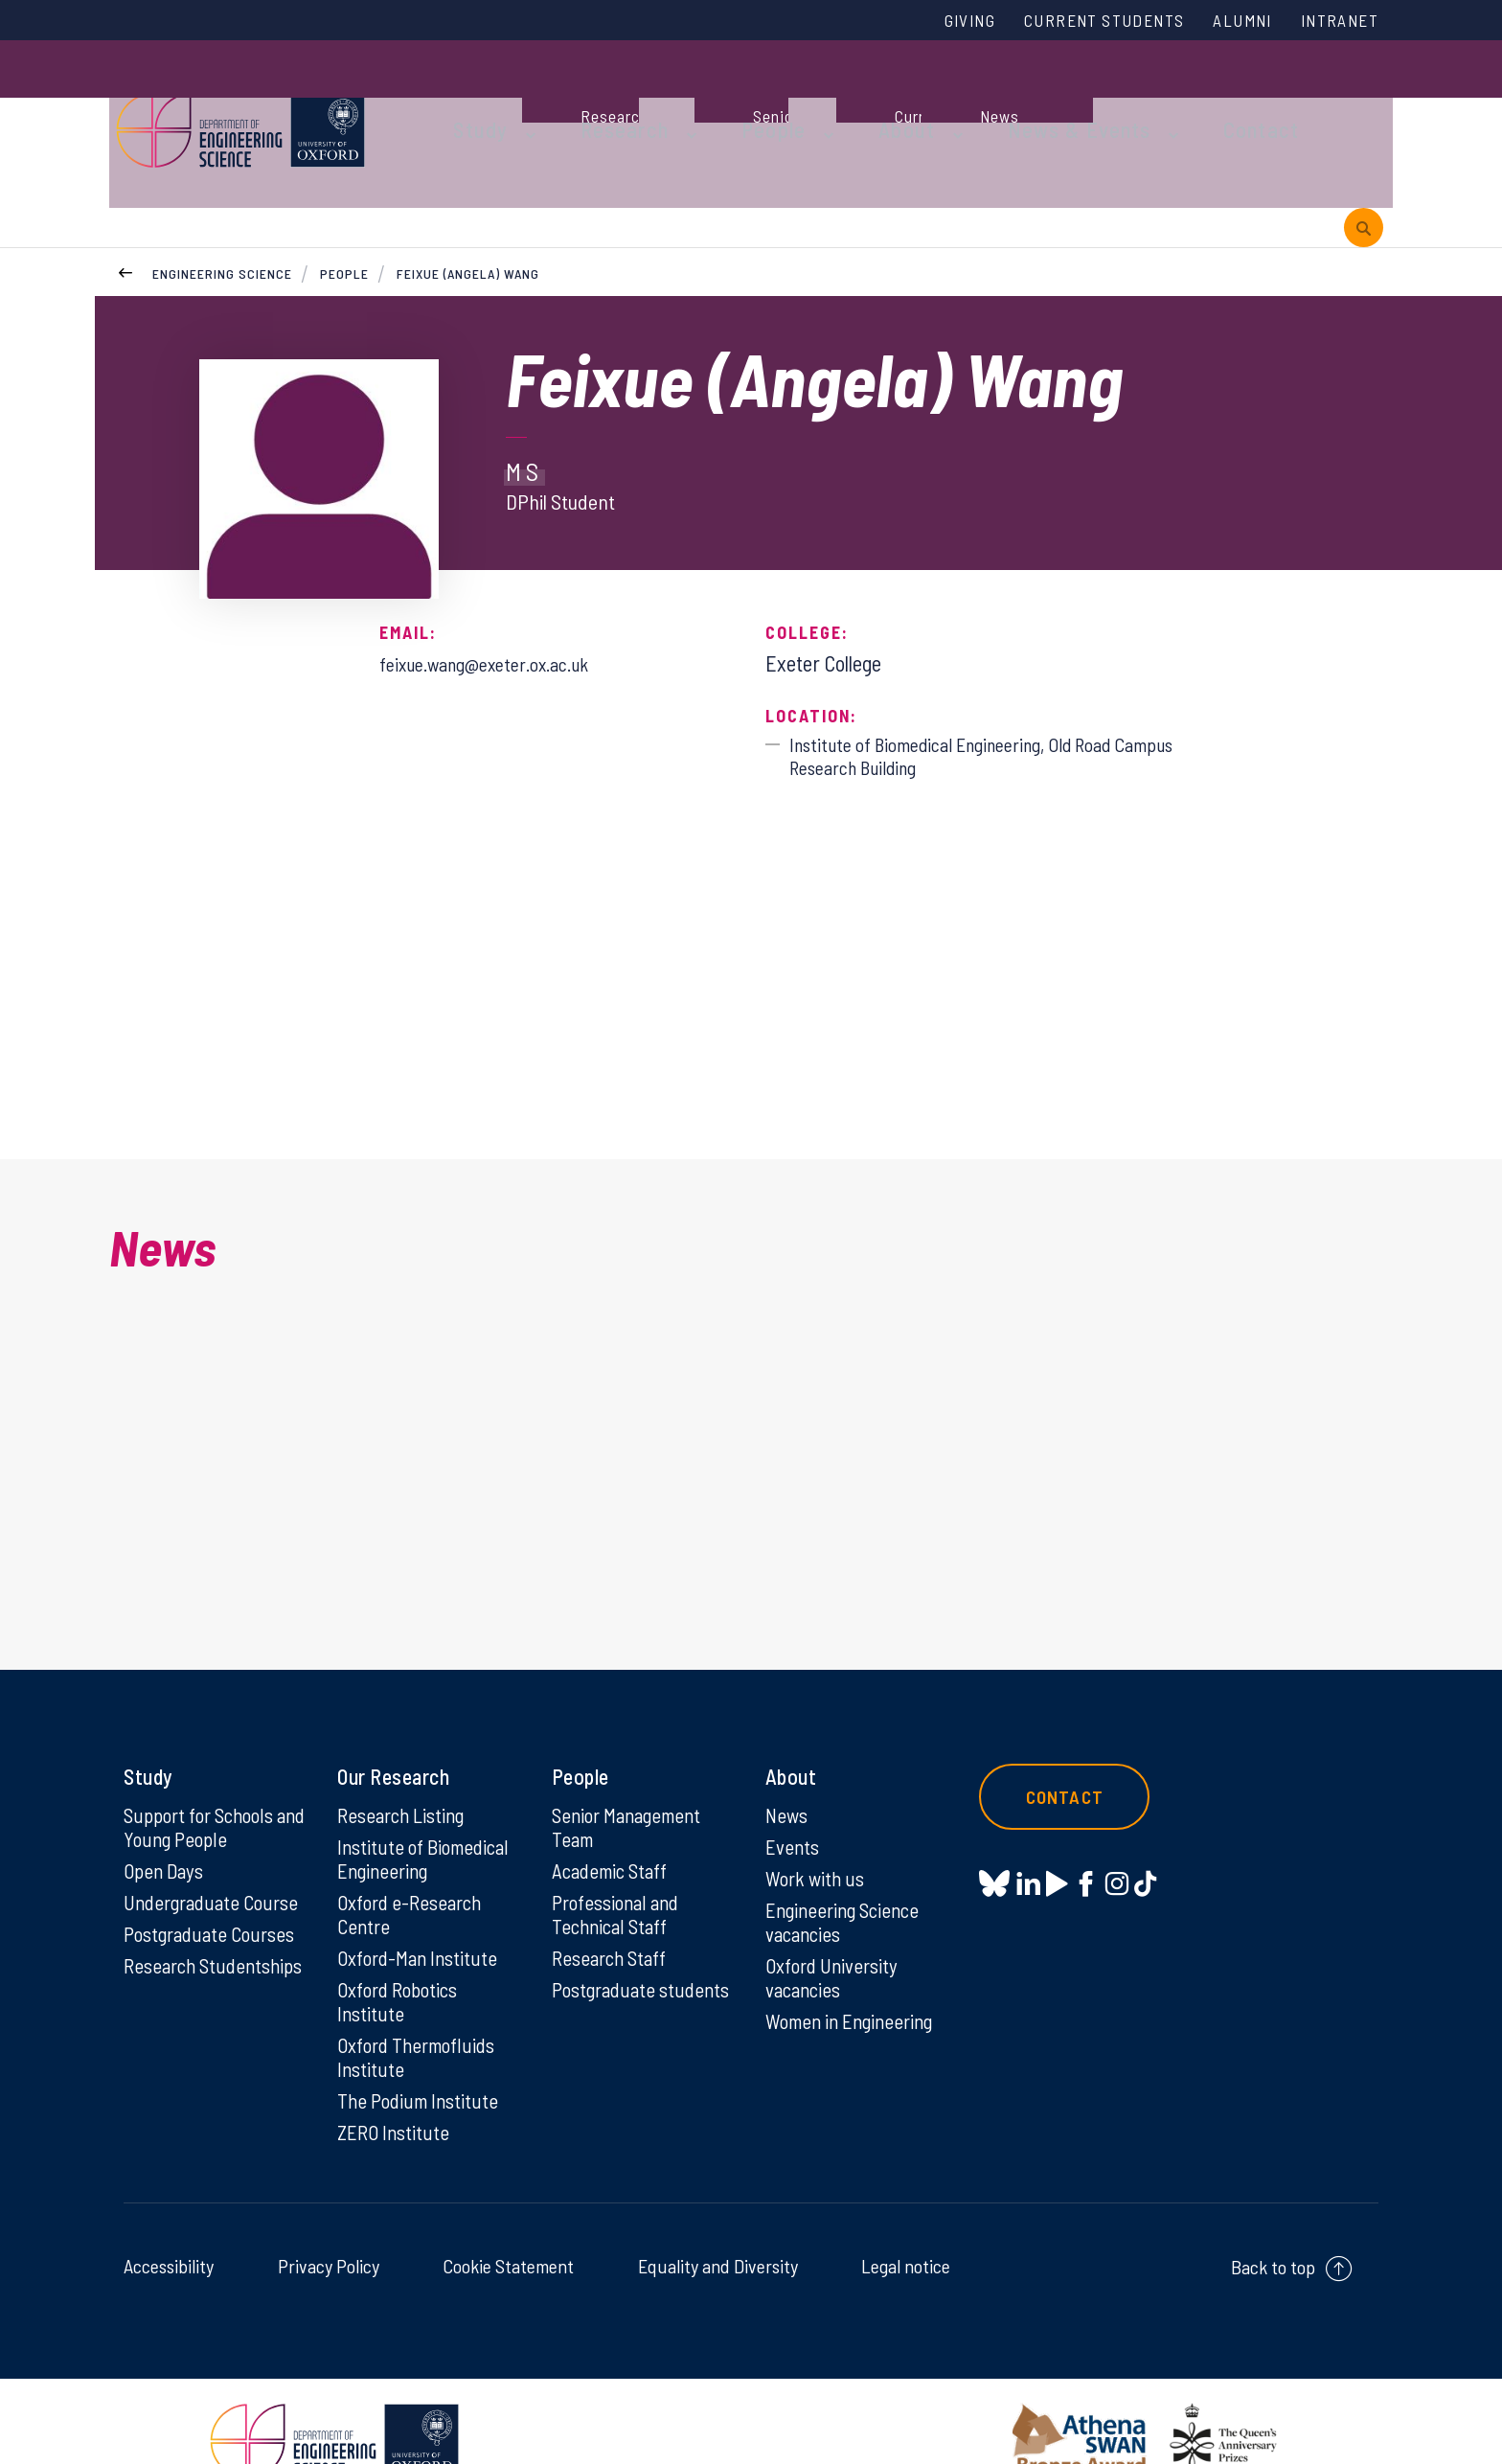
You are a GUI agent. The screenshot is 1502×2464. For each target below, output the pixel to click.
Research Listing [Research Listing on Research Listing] (405, 1764)
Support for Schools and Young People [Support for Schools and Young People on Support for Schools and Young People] (203, 1777)
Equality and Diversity (718, 2226)
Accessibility (169, 2226)
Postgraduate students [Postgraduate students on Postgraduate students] (607, 1957)
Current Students (1075, 22)
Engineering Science (222, 180)
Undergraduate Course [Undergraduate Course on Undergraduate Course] (215, 1854)
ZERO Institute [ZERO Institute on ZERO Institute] (395, 2092)
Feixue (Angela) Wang (469, 180)
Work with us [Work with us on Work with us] (817, 1829)
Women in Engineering (855, 1977)
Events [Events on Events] (793, 1797)
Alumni (1227, 22)
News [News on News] (787, 1764)
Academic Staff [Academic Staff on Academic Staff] (613, 1822)
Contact (1166, 97)
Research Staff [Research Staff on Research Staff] (612, 1912)
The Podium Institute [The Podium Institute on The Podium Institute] (421, 2059)
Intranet (1334, 22)
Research (599, 97)
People (732, 97)
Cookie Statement (508, 2226)
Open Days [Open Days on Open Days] (166, 1822)
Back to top (1273, 2227)
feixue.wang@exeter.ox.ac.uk (499, 570)
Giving (926, 22)
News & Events (1004, 97)
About (851, 97)
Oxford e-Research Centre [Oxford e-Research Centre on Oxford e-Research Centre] (413, 1867)
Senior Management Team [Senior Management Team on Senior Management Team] (632, 1777)
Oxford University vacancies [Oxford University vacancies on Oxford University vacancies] (834, 1932)
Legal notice (905, 2226)
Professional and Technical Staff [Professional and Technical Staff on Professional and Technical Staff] (619, 1867)
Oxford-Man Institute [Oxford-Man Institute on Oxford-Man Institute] (420, 1912)
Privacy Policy (328, 2226)
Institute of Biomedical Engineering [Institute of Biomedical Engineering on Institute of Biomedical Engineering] (427, 1810)
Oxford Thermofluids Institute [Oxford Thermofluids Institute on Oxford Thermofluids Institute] (420, 2015)
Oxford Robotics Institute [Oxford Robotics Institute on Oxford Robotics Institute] (401, 1957)
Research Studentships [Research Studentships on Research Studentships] (178, 1932)
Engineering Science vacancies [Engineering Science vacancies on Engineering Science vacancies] (847, 1875)
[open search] (1363, 98)
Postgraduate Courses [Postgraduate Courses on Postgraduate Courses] (214, 1887)
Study (471, 97)
